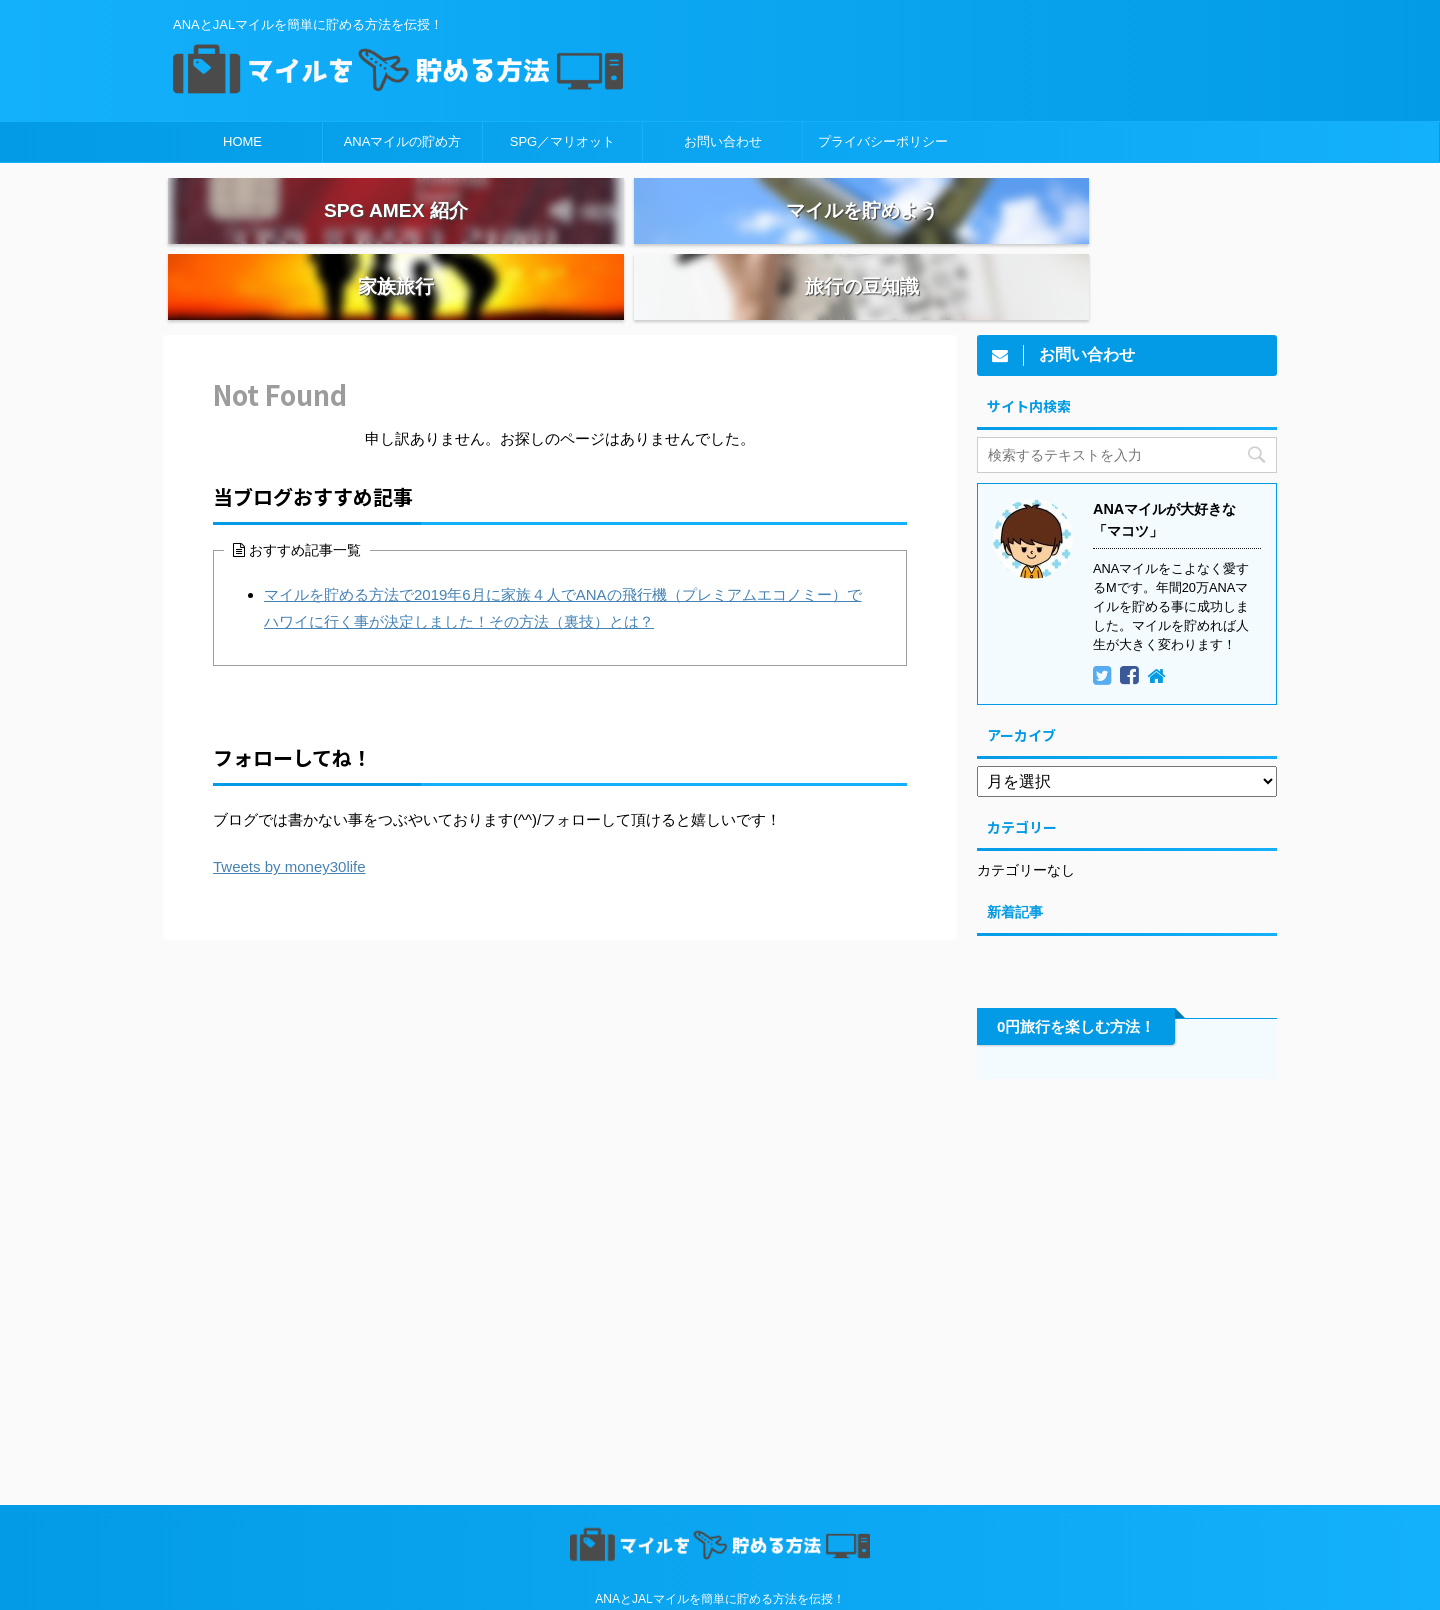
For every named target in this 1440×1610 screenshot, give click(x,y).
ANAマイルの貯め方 (403, 141)
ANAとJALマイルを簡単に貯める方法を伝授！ (719, 1556)
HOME (242, 141)
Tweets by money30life (289, 824)
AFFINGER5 (912, 1582)
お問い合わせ (723, 141)
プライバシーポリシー (883, 141)
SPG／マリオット (562, 141)
